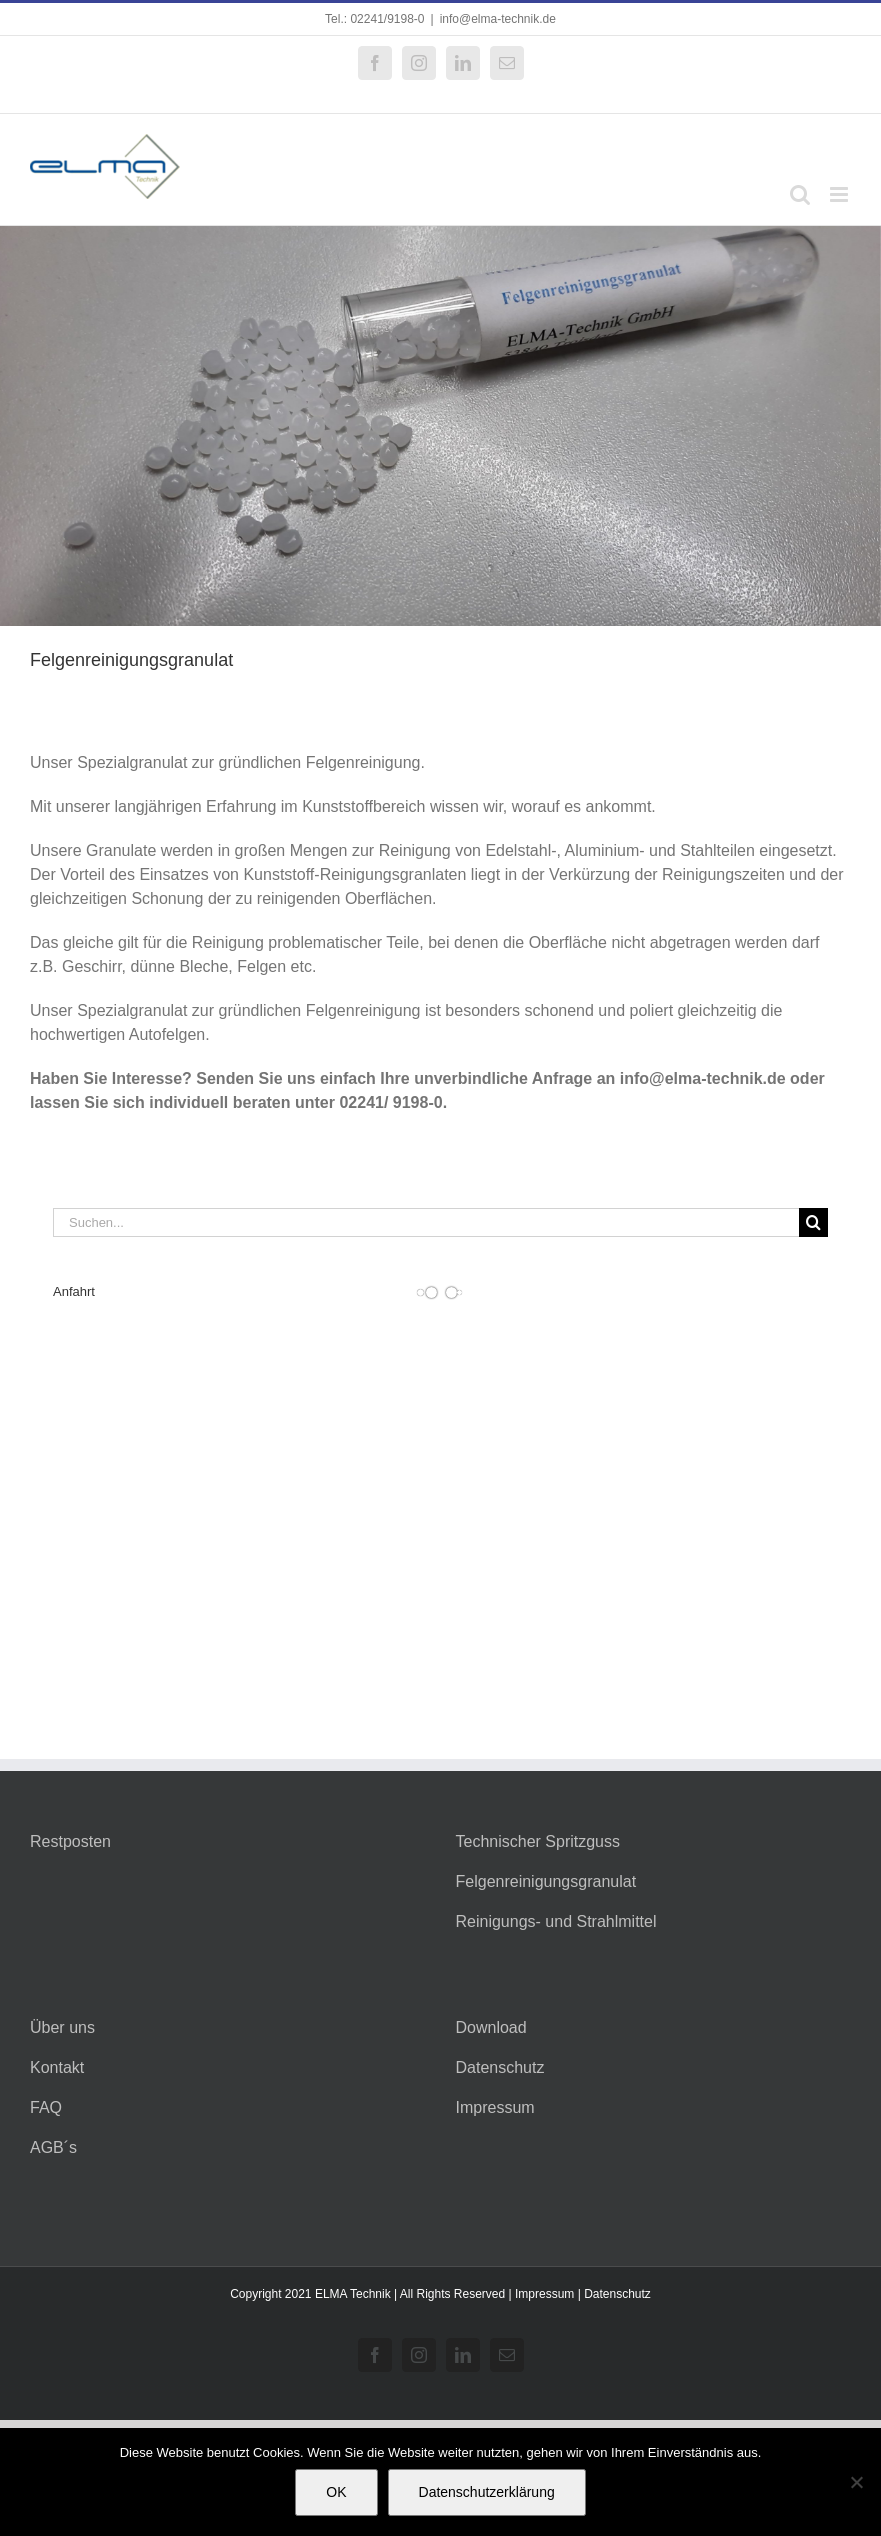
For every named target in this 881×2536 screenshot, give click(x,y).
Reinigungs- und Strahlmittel (556, 1921)
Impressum (495, 2107)
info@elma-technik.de (498, 19)
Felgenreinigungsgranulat (546, 1881)
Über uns (62, 2027)
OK (336, 2492)
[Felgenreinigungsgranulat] (440, 426)
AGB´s (53, 2147)
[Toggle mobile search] (800, 194)
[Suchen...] (426, 1222)
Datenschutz (500, 2067)
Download (491, 2027)
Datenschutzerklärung (487, 2492)
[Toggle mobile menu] (840, 194)
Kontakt (57, 2067)
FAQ (46, 2107)
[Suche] (813, 1222)
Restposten (70, 1841)
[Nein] (856, 2482)
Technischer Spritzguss (538, 1841)
